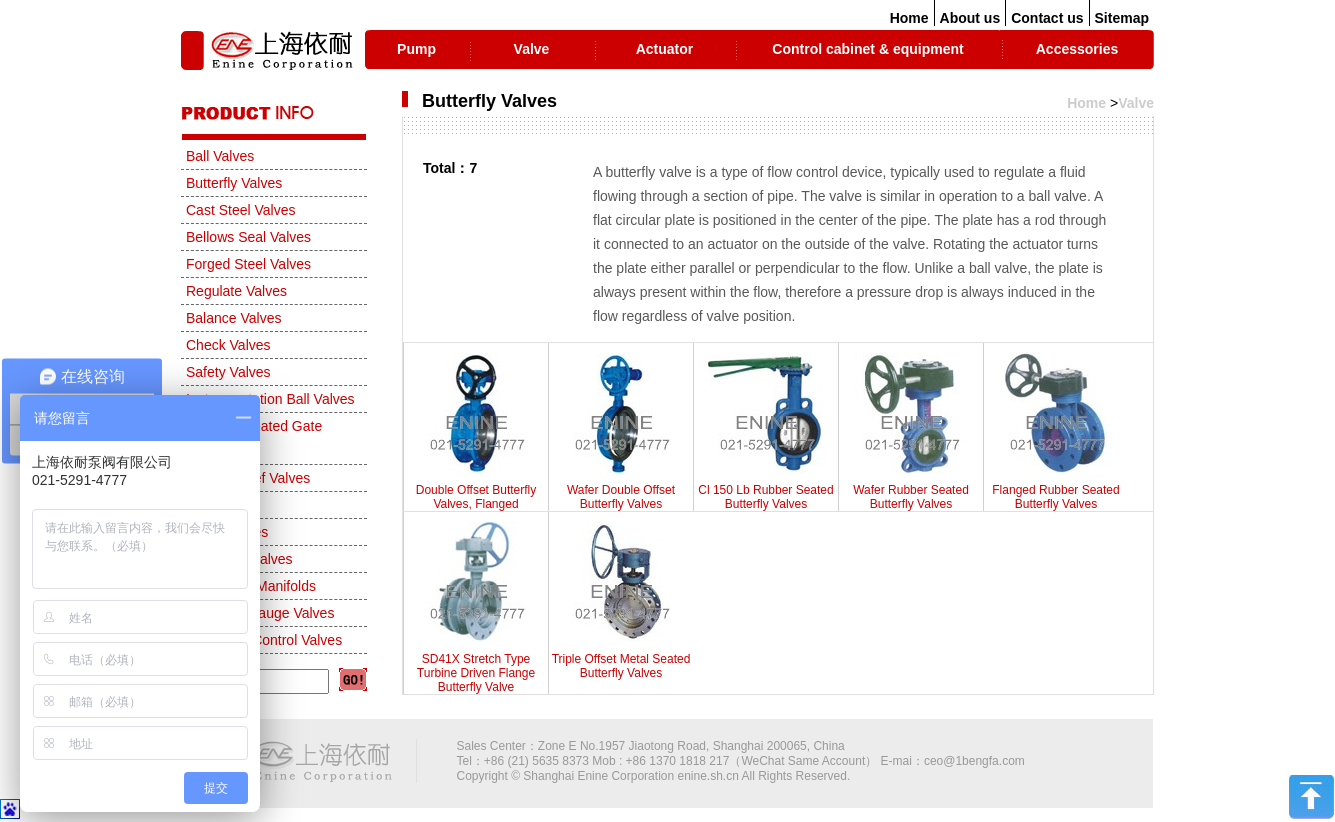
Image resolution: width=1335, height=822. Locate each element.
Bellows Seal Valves (248, 237)
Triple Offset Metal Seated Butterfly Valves (621, 601)
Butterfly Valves (234, 183)
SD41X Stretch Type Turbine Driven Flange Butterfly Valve (476, 608)
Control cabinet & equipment (867, 49)
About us (970, 18)
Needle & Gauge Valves (260, 613)
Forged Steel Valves (248, 264)
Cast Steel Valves (240, 210)
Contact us (1047, 18)
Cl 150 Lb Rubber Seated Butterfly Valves (766, 432)
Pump (416, 49)
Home (909, 18)
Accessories (1077, 49)
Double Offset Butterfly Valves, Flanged (476, 432)
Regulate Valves (236, 291)
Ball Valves (220, 156)
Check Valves (228, 345)
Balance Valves (233, 318)
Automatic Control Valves (264, 640)
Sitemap (1122, 18)
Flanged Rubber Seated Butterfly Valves (1056, 432)
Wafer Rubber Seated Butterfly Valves (911, 432)
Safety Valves (228, 372)
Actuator (665, 49)
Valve (532, 49)
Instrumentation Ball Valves (270, 399)
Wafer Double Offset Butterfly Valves (621, 432)
